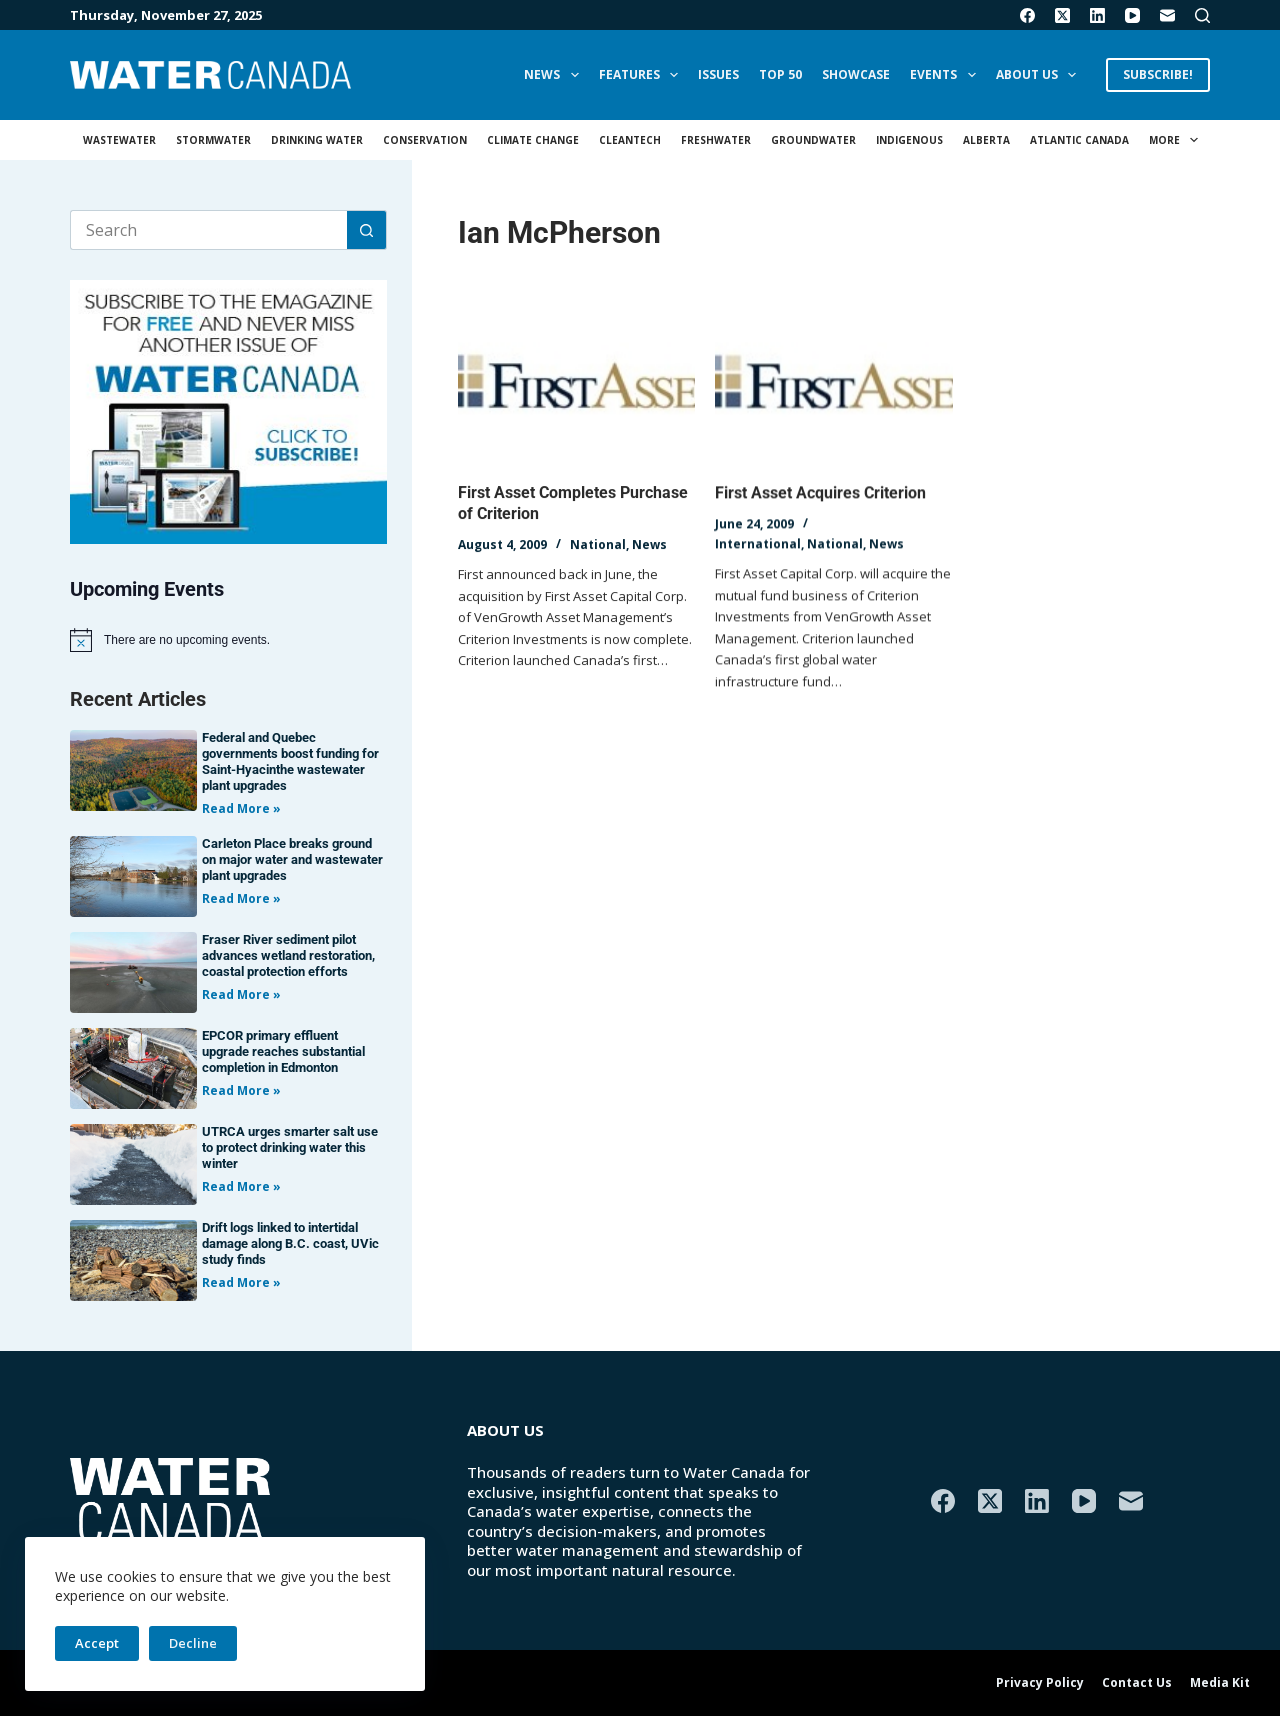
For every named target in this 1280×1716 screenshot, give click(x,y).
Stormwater (213, 140)
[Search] (1202, 15)
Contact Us (1137, 1683)
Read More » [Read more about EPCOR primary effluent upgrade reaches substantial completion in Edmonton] (241, 1090)
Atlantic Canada (1079, 140)
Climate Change (533, 140)
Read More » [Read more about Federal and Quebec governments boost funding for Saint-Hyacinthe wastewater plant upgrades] (241, 808)
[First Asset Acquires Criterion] (833, 387)
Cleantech (630, 140)
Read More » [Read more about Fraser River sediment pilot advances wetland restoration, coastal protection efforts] (241, 994)
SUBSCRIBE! (1158, 74)
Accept (97, 1643)
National (598, 544)
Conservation (425, 140)
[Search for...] (208, 230)
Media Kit (1220, 1683)
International (758, 545)
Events (946, 75)
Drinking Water (317, 140)
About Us (1040, 75)
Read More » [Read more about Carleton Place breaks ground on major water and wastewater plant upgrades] (241, 898)
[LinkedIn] (1097, 15)
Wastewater (119, 140)
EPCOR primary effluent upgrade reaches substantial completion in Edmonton (283, 1051)
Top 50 (780, 74)
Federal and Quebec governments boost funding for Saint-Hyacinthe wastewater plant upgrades (290, 761)
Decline (193, 1643)
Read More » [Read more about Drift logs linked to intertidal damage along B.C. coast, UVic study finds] (241, 1282)
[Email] (1167, 15)
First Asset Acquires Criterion (820, 495)
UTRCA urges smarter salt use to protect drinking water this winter (290, 1147)
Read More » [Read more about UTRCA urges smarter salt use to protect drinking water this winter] (241, 1186)
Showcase (856, 74)
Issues (718, 74)
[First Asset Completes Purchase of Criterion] (576, 384)
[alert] (228, 640)
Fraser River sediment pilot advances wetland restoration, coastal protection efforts (288, 955)
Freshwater (716, 140)
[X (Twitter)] (1062, 15)
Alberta (986, 140)
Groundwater (813, 140)
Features (642, 75)
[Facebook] (1027, 15)
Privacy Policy (1040, 1683)
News (555, 75)
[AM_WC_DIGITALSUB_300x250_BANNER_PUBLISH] (228, 410)
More (1177, 140)
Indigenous (909, 140)
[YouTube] (1132, 15)
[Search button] (367, 230)
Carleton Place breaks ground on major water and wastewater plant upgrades (292, 859)
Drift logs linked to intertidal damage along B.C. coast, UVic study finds (290, 1243)
